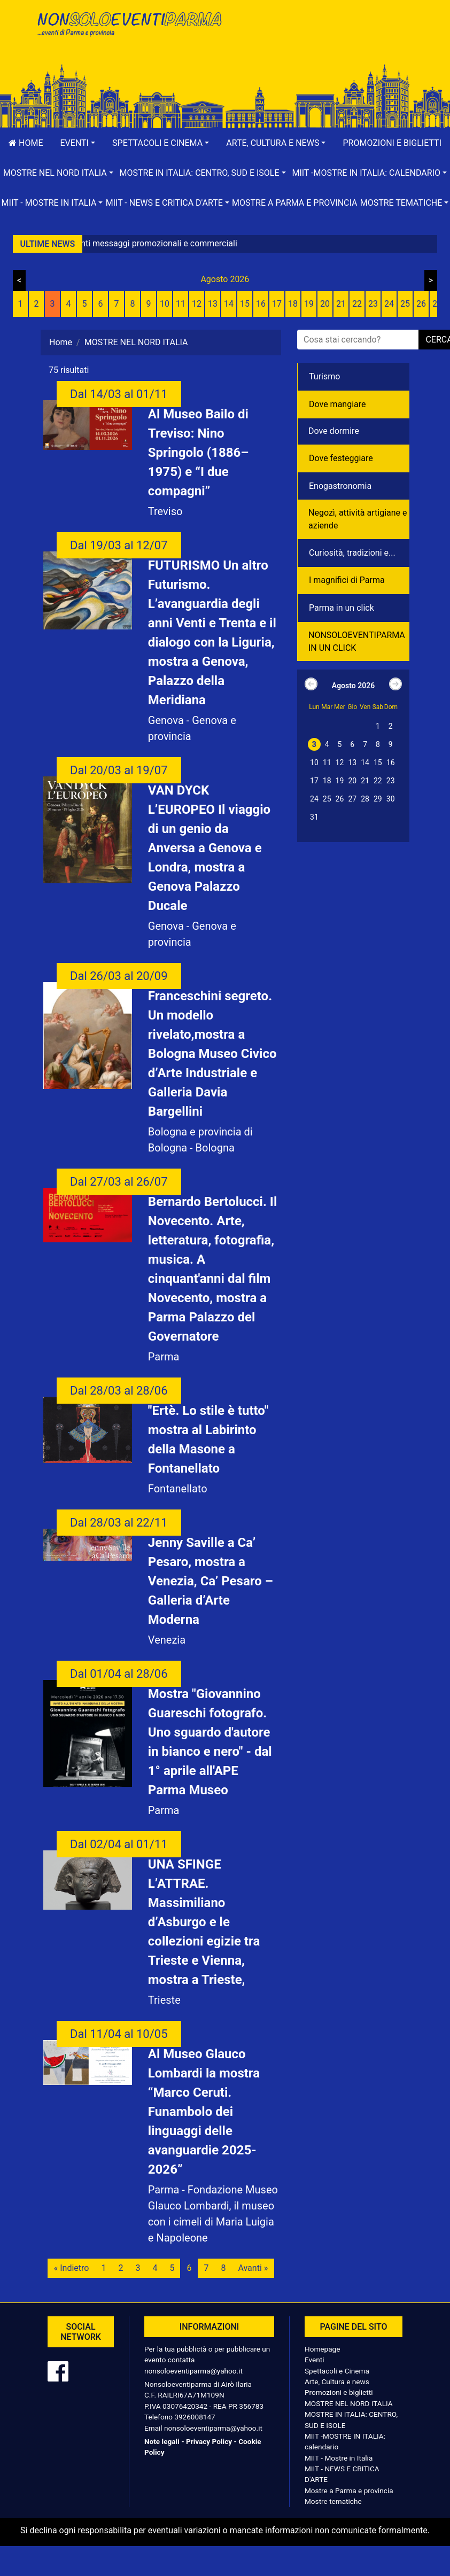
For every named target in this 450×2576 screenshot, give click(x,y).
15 (245, 304)
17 (277, 304)
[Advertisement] (321, 43)
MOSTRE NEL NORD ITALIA (349, 2403)
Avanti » (253, 2268)
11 (180, 304)
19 (309, 304)
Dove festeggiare (341, 458)
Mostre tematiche (333, 2501)
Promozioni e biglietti (339, 2392)
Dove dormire (333, 431)
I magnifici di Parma (347, 580)
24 (389, 304)
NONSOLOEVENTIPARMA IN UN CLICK (356, 641)
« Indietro (71, 2268)
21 (341, 304)
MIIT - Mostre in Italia (339, 2458)
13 (213, 304)
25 (405, 304)
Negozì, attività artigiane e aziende (357, 519)
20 (325, 304)
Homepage (322, 2349)
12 (196, 304)
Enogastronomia (340, 486)
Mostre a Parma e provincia (294, 203)
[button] (77, 143)
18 (293, 304)
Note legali (162, 2441)
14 (229, 304)
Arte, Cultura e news (337, 2381)
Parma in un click (341, 608)
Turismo (324, 376)
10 (164, 304)
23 (373, 304)
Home (26, 143)
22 (357, 304)
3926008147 (194, 2416)
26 (421, 304)
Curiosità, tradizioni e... (352, 553)
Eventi (314, 2359)
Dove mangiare (337, 404)
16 (261, 304)
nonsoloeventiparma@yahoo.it (193, 2371)
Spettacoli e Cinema (337, 2371)
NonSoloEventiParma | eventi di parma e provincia (129, 31)
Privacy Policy (209, 2441)
